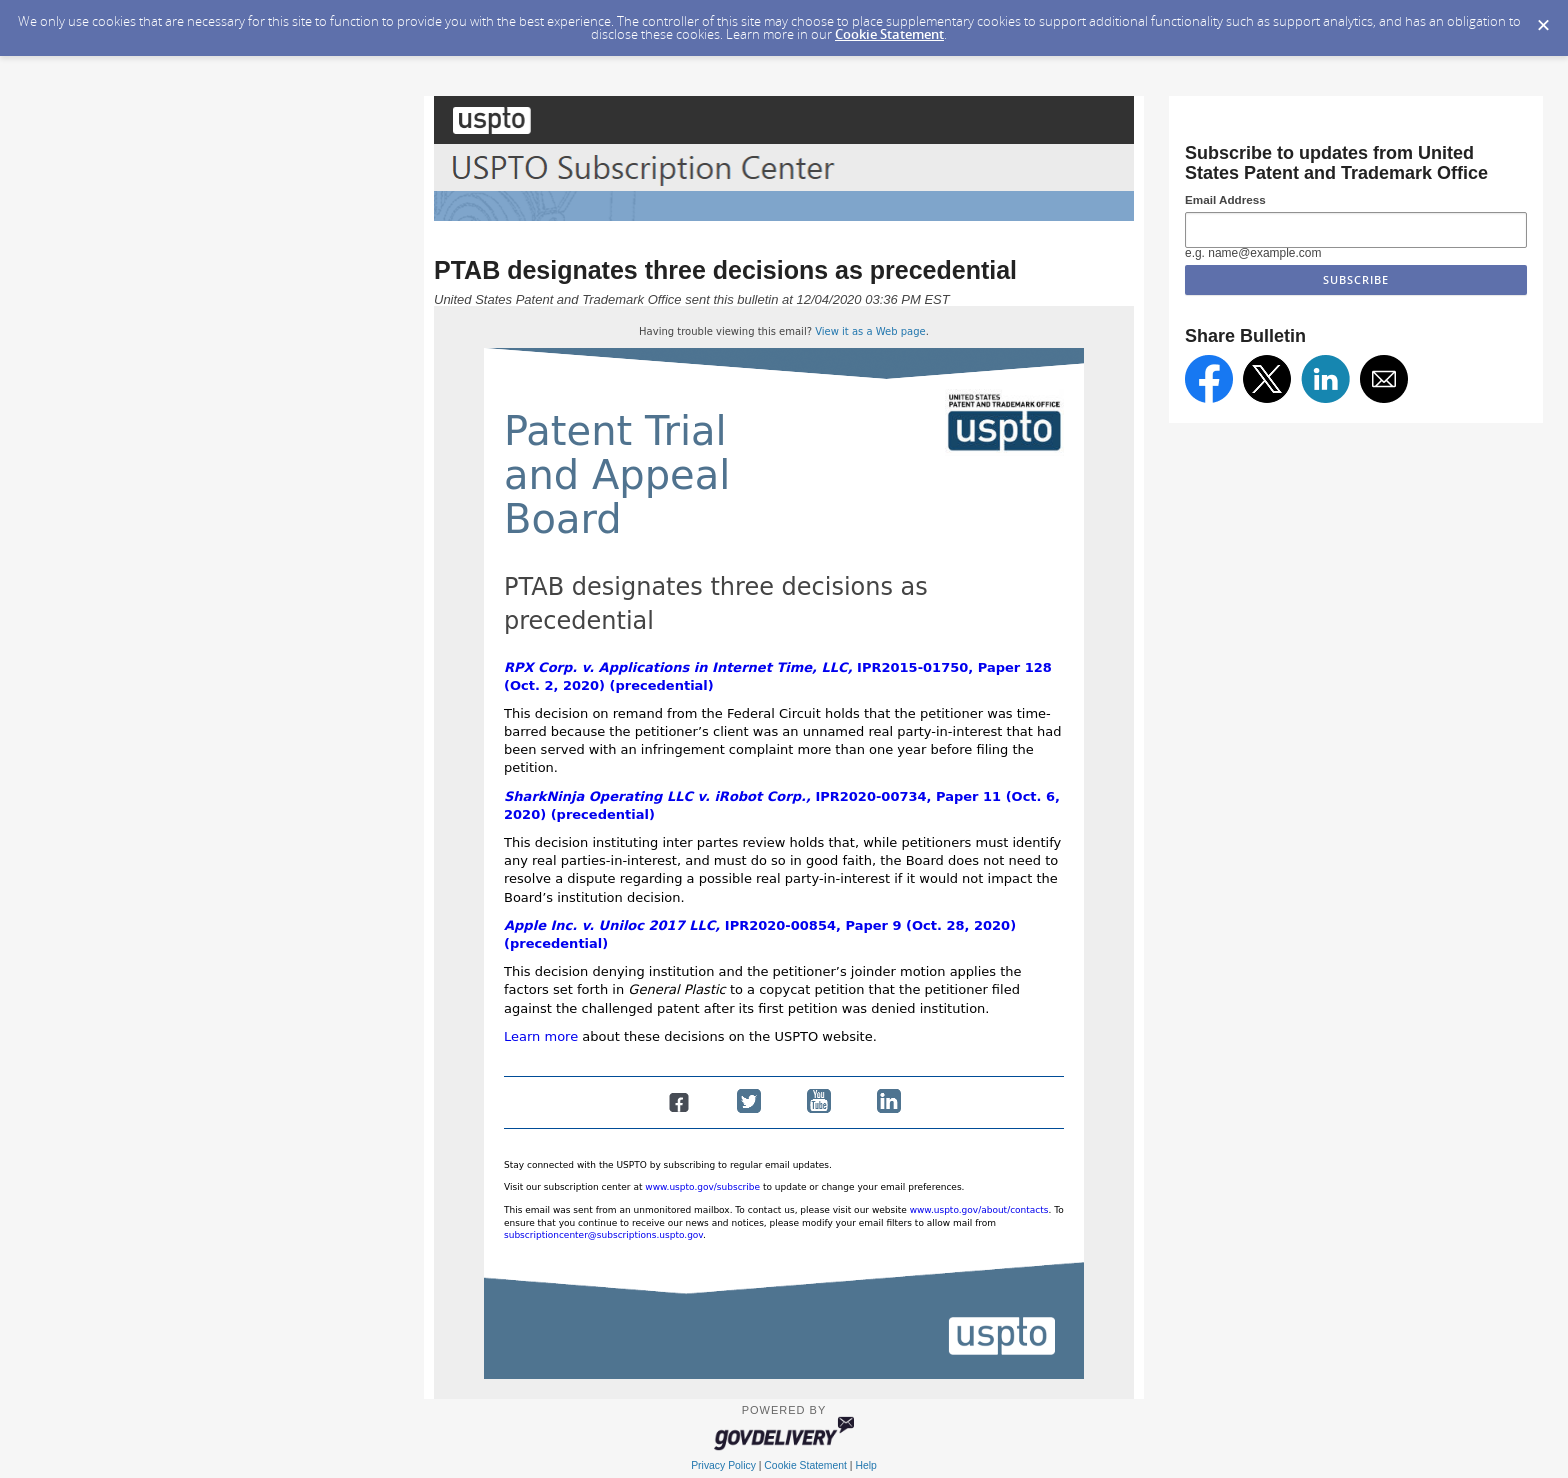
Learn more (541, 1036)
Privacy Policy (723, 1465)
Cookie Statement (889, 34)
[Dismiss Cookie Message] (1543, 19)
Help (865, 1465)
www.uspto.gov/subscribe (702, 1187)
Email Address (1225, 199)
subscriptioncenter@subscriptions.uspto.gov (603, 1235)
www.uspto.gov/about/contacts (979, 1210)
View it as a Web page (870, 331)
